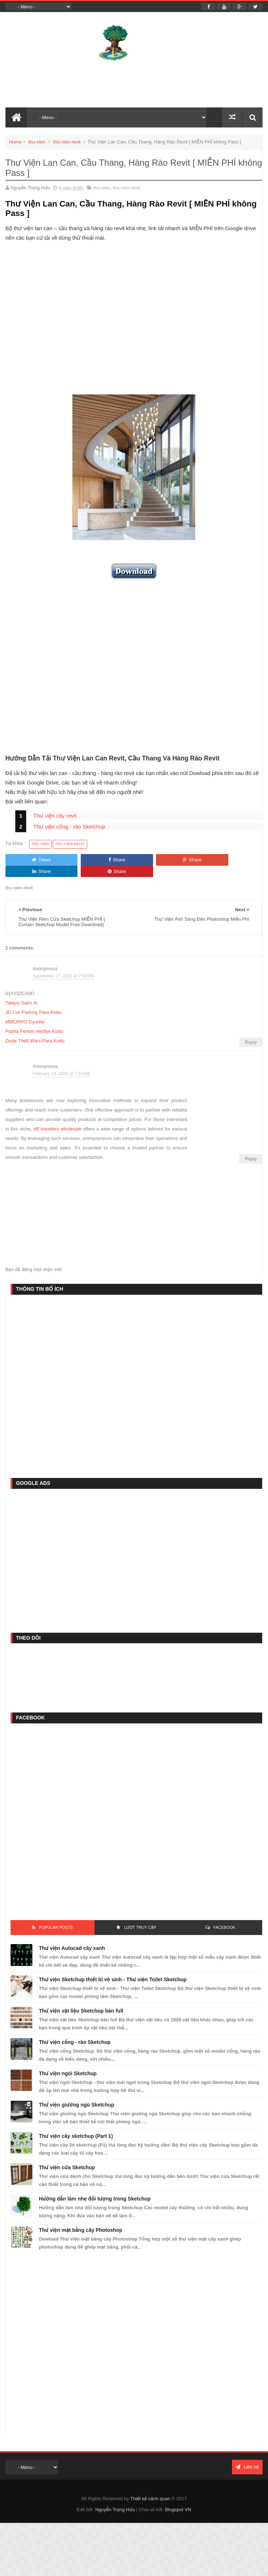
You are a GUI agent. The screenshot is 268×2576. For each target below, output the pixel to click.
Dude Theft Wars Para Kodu (35, 1029)
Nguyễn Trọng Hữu (115, 2498)
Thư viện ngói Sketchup (68, 2062)
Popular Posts (56, 1916)
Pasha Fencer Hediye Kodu (34, 1020)
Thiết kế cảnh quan (150, 2487)
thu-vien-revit (67, 142)
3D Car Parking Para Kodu (33, 1001)
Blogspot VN (178, 2498)
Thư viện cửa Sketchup (67, 2156)
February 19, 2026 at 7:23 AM (61, 1062)
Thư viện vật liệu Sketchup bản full (81, 1999)
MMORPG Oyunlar (25, 1010)
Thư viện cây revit (55, 816)
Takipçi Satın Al (21, 991)
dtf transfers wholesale (57, 1117)
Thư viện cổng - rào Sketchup (69, 826)
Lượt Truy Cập (140, 1916)
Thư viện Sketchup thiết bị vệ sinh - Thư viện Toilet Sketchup (113, 1968)
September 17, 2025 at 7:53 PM (63, 964)
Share (81, 859)
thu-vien (36, 142)
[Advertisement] (133, 327)
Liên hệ (247, 2455)
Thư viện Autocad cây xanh (72, 1937)
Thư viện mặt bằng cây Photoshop (80, 2219)
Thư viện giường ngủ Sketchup (76, 2093)
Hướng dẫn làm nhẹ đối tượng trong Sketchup (95, 2187)
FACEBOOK (224, 1916)
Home (15, 142)
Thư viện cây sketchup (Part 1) (76, 2125)
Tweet (29, 859)
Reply (251, 1031)
